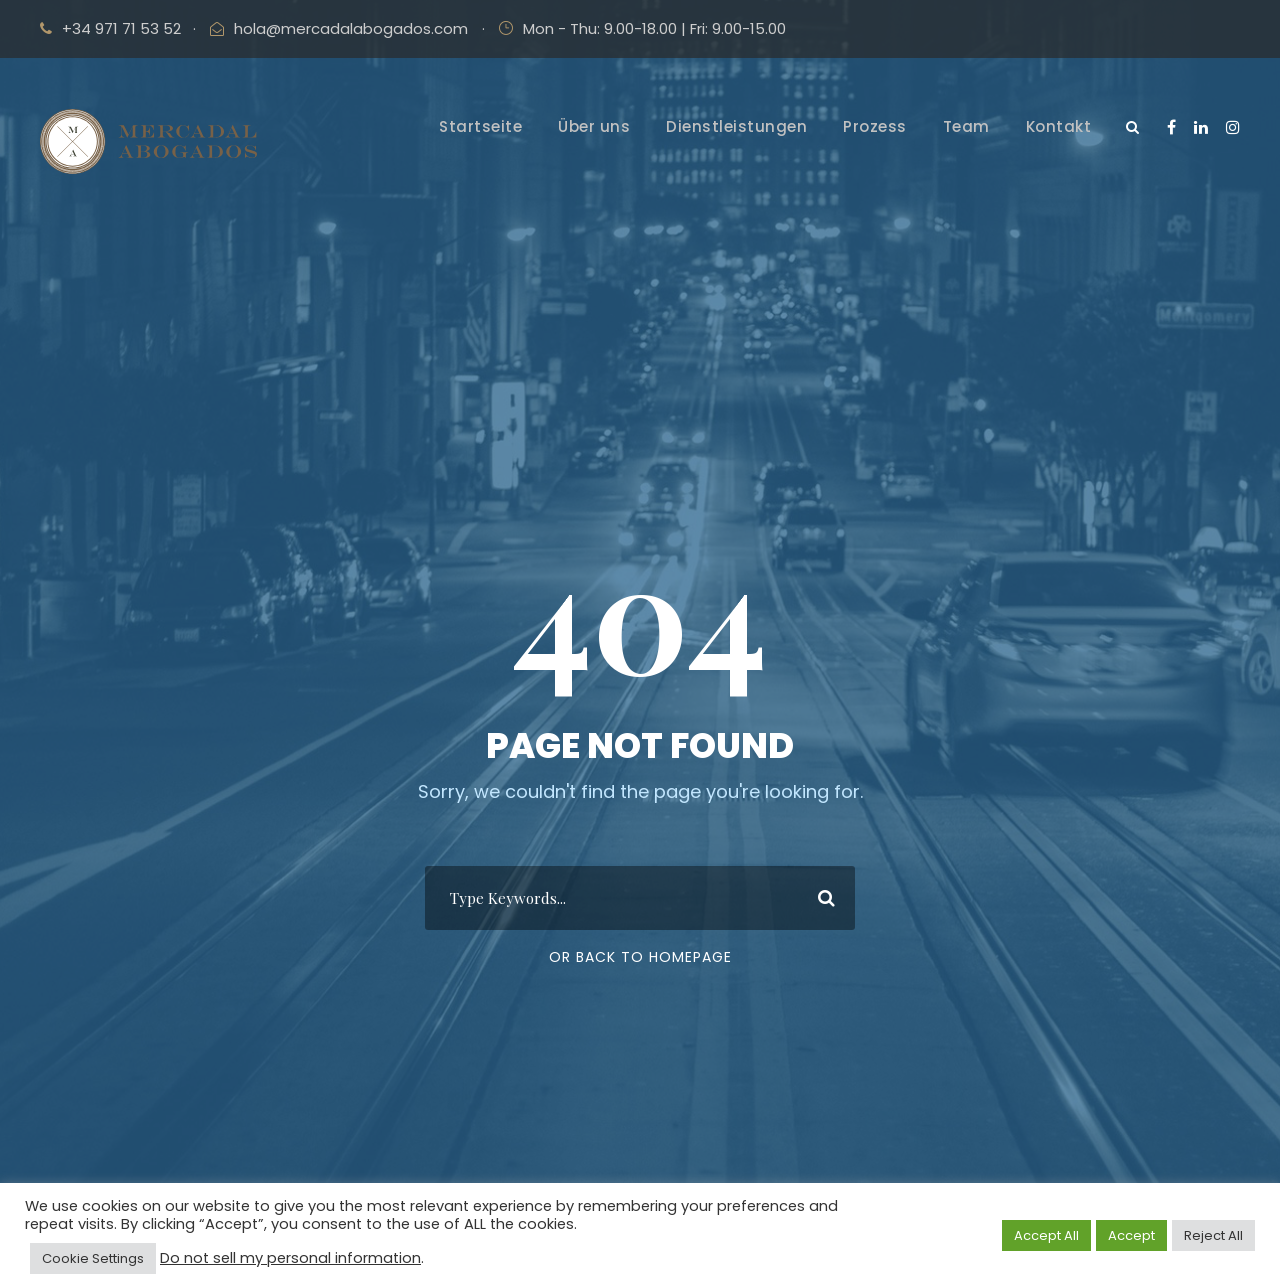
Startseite (480, 126)
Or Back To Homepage (640, 957)
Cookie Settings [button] (93, 1258)
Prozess (875, 126)
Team (966, 126)
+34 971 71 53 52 (121, 28)
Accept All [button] (1046, 1235)
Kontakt (1059, 126)
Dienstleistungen (736, 126)
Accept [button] (1131, 1235)
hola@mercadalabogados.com (351, 28)
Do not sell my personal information (290, 1258)
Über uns (594, 126)
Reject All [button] (1213, 1235)
